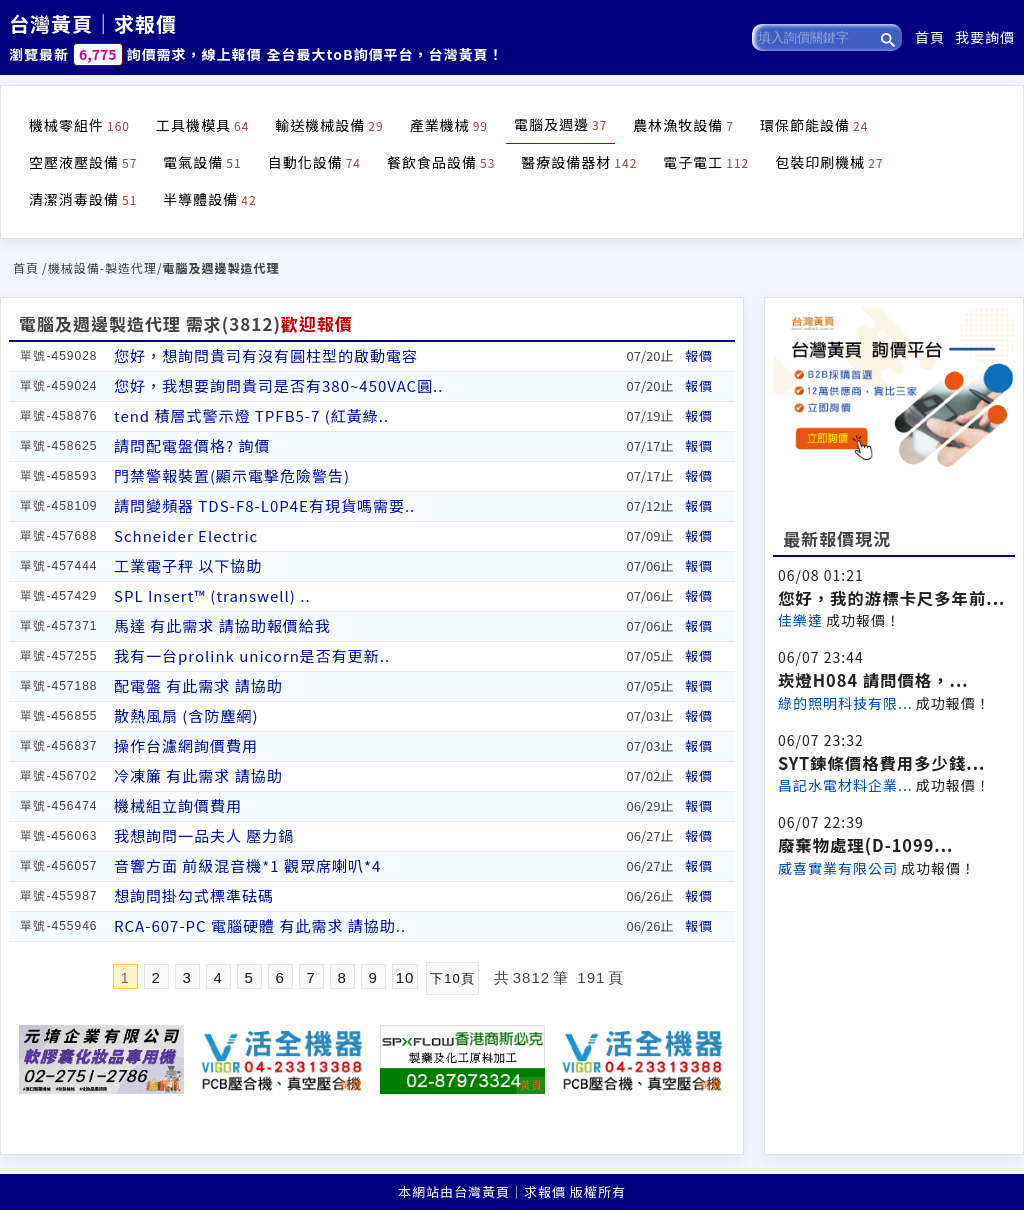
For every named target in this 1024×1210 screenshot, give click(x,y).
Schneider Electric (186, 535)
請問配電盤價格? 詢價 (192, 445)
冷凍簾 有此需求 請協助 (198, 775)
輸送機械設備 (329, 125)
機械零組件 (79, 125)
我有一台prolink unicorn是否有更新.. (252, 655)
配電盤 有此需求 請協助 (198, 685)
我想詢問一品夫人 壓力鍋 (204, 835)
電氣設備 (202, 162)
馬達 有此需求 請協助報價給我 (222, 625)
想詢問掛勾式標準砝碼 (194, 895)
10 (405, 977)
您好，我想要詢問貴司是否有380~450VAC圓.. (278, 385)
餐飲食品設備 (441, 162)
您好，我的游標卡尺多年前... (891, 598)
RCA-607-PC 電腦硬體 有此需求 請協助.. (260, 925)
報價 (699, 355)
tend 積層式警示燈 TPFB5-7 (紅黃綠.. (251, 415)
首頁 (930, 37)
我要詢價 (985, 37)
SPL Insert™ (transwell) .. (212, 595)
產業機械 (449, 125)
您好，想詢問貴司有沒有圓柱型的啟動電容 (266, 355)
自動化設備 (314, 162)
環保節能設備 (814, 125)
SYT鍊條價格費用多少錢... (881, 763)
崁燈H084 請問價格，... (873, 680)
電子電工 (706, 162)
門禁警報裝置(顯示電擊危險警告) (232, 475)
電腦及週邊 (560, 124)
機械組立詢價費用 (178, 805)
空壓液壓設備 (83, 162)
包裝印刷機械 (829, 162)
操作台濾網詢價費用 (186, 745)
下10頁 (452, 978)
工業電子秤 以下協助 (188, 565)
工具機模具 (202, 125)
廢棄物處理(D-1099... (865, 845)
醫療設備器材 (579, 162)
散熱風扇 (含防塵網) (186, 715)
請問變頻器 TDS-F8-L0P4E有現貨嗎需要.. (264, 505)
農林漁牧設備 (683, 125)
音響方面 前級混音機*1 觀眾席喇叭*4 (247, 865)
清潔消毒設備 (83, 199)
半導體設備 (209, 199)
